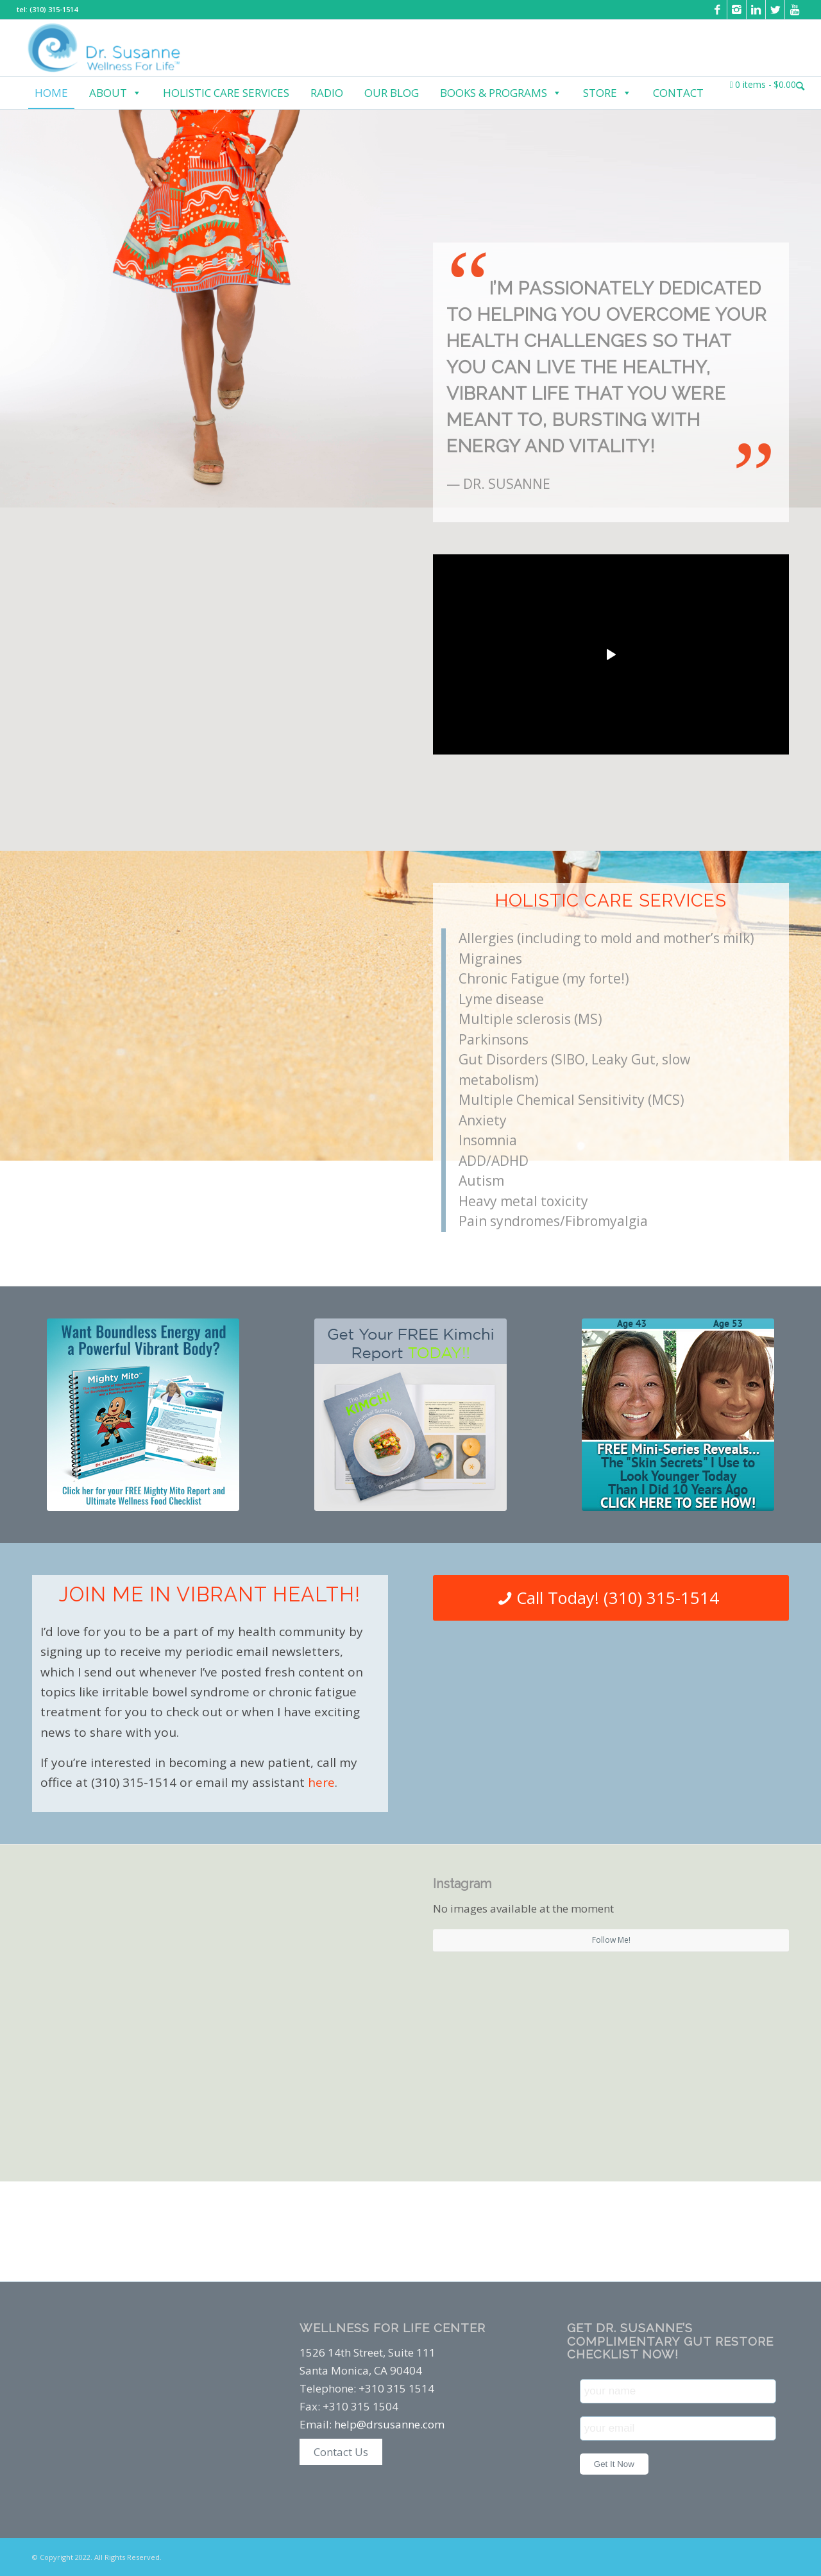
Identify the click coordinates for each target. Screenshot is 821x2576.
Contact (678, 92)
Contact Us (341, 2451)
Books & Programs (501, 93)
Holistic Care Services (226, 92)
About (115, 93)
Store (607, 93)
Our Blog (391, 92)
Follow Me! (611, 1939)
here (321, 1782)
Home (51, 92)
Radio (326, 92)
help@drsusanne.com (389, 2424)
